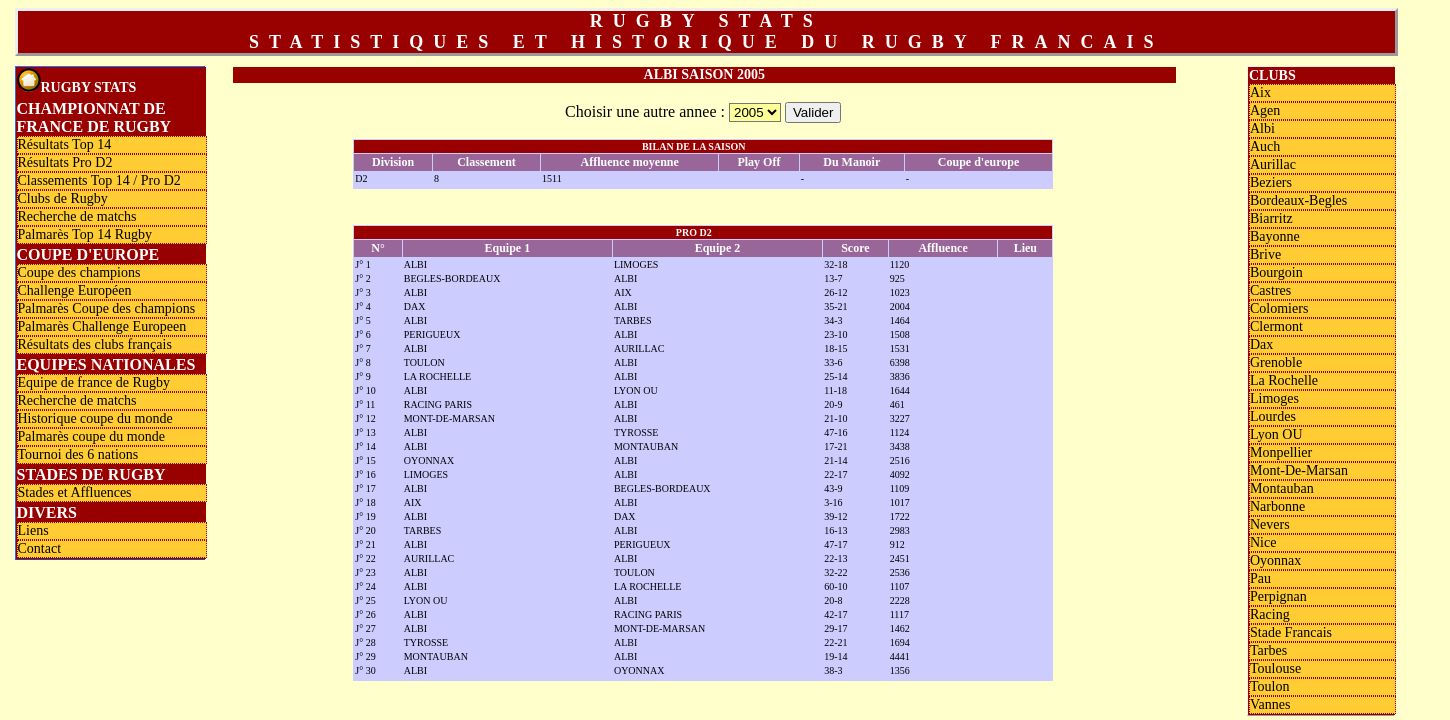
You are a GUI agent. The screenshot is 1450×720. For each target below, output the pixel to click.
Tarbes (1268, 650)
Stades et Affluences (75, 492)
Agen (1265, 110)
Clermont (1276, 326)
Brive (1265, 254)
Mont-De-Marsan (1299, 470)
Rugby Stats (77, 81)
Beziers (1271, 182)
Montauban (1282, 488)
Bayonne (1275, 236)
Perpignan (1278, 596)
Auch (1265, 146)
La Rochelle (1284, 380)
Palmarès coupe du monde (91, 436)
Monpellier (1281, 452)
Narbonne (1277, 506)
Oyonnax (1275, 560)
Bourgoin (1276, 272)
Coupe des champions (79, 272)
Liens (33, 530)
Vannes (1270, 704)
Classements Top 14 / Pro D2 (99, 180)
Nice (1263, 542)
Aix (1260, 92)
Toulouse (1275, 668)
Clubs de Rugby (63, 198)
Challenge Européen (75, 290)
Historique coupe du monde (95, 418)
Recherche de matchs (77, 216)
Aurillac (1273, 164)
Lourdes (1273, 416)
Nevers (1270, 524)
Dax (1261, 344)
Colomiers (1279, 308)
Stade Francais (1291, 632)
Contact (40, 548)
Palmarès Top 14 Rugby (85, 234)
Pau (1260, 578)
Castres (1270, 290)
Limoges (1274, 398)
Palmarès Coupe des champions (107, 308)
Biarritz (1271, 218)
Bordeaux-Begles (1298, 200)
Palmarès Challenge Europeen (102, 326)
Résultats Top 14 (65, 144)
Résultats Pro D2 (65, 162)
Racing (1270, 614)
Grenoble (1276, 362)
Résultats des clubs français (95, 344)
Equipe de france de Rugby (94, 382)
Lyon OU (1276, 434)
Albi (1262, 128)
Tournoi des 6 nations (78, 454)
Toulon (1269, 686)
